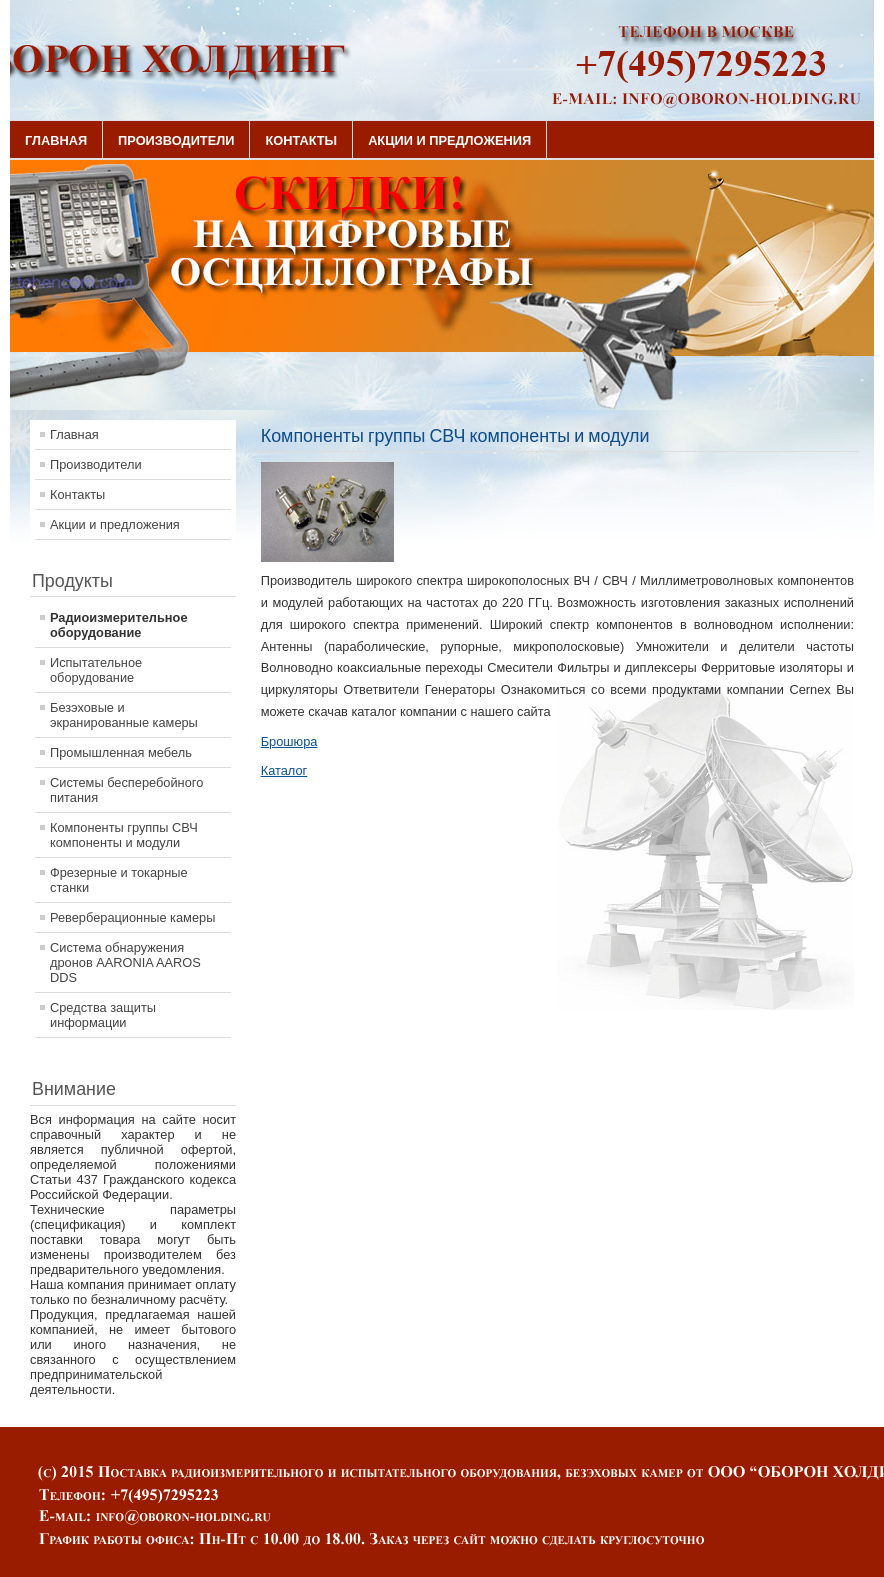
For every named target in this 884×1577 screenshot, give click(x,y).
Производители (176, 140)
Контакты (301, 140)
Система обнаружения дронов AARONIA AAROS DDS (125, 962)
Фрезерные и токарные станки (119, 880)
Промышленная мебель (121, 752)
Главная (56, 140)
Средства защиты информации (103, 1015)
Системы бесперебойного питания (126, 790)
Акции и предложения (449, 140)
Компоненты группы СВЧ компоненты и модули (124, 835)
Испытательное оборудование (96, 670)
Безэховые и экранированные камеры (124, 715)
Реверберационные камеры (132, 917)
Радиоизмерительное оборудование (119, 625)
